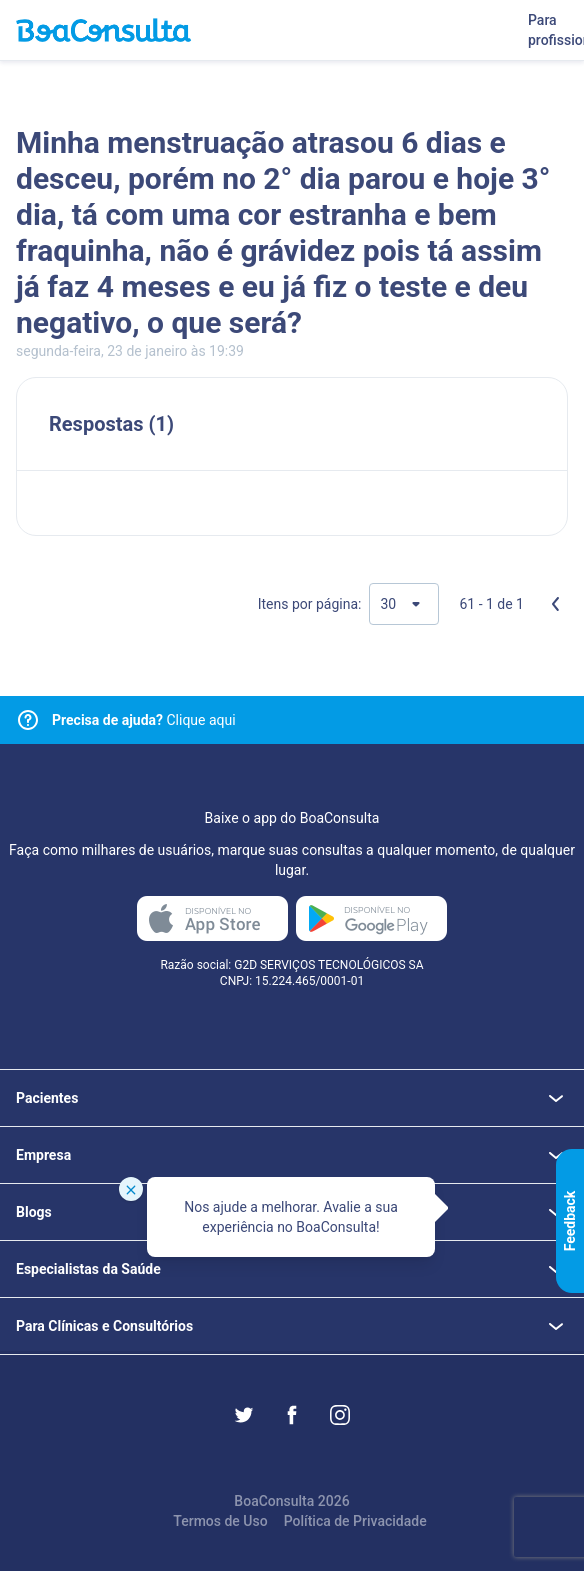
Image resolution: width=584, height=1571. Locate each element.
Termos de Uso (220, 1521)
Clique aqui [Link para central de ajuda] (144, 720)
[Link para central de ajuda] (28, 720)
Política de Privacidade (355, 1521)
